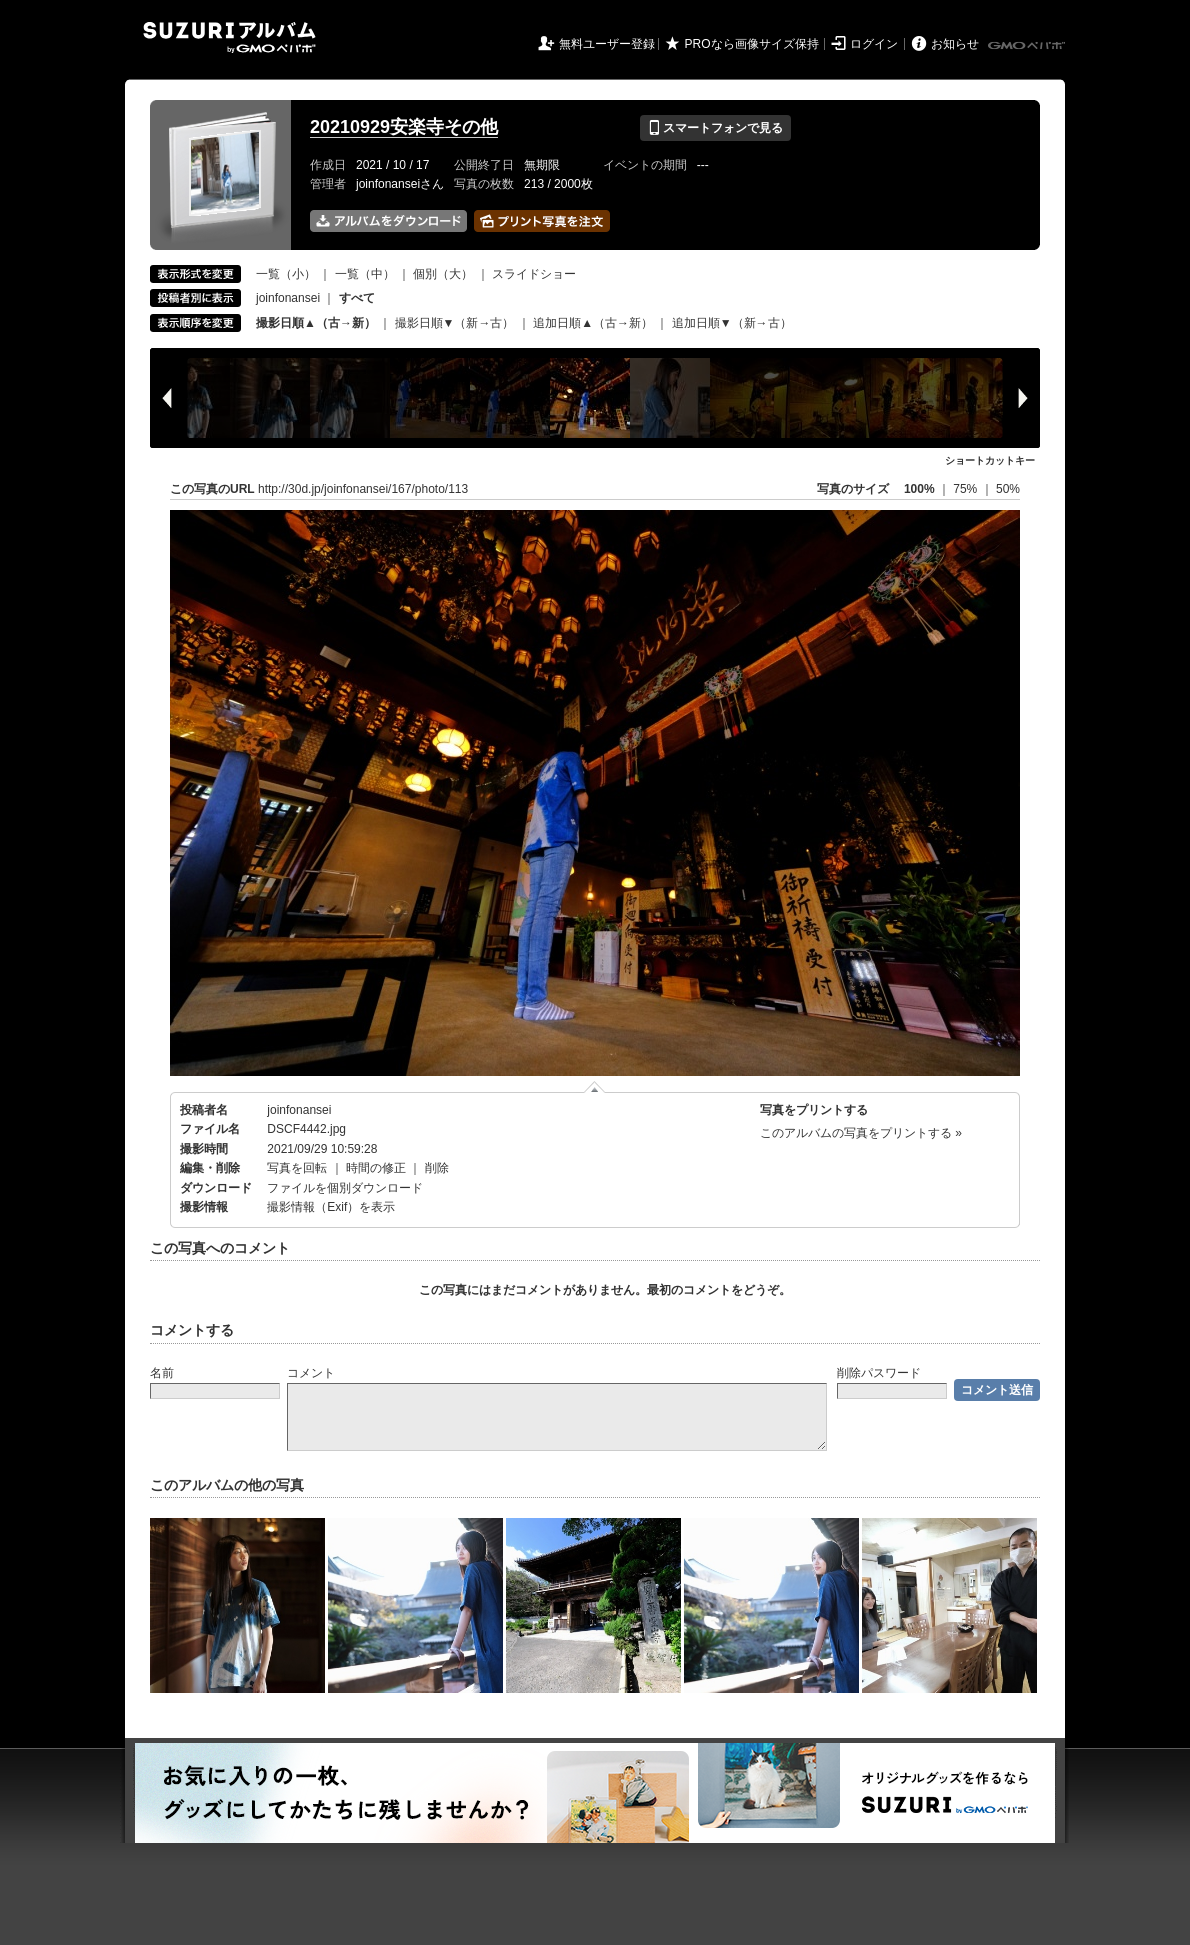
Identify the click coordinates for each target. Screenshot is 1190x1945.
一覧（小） (286, 274)
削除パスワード (879, 1373)
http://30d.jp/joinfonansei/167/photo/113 (363, 489)
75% (966, 489)
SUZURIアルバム (229, 37)
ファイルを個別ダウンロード (345, 1188)
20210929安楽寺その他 (404, 127)
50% (1008, 489)
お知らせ (955, 44)
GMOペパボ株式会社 (1028, 46)
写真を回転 (297, 1168)
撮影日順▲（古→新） (316, 323)
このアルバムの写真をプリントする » (861, 1133)
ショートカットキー (990, 460)
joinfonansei (288, 298)
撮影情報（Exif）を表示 (331, 1207)
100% (919, 489)
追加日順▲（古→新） (593, 323)
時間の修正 (376, 1168)
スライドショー (534, 274)
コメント (311, 1373)
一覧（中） (365, 274)
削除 (437, 1168)
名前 (162, 1373)
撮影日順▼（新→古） (455, 323)
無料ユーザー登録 (607, 44)
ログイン (874, 44)
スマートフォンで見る (715, 128)
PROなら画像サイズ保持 (752, 44)
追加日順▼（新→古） (732, 323)
